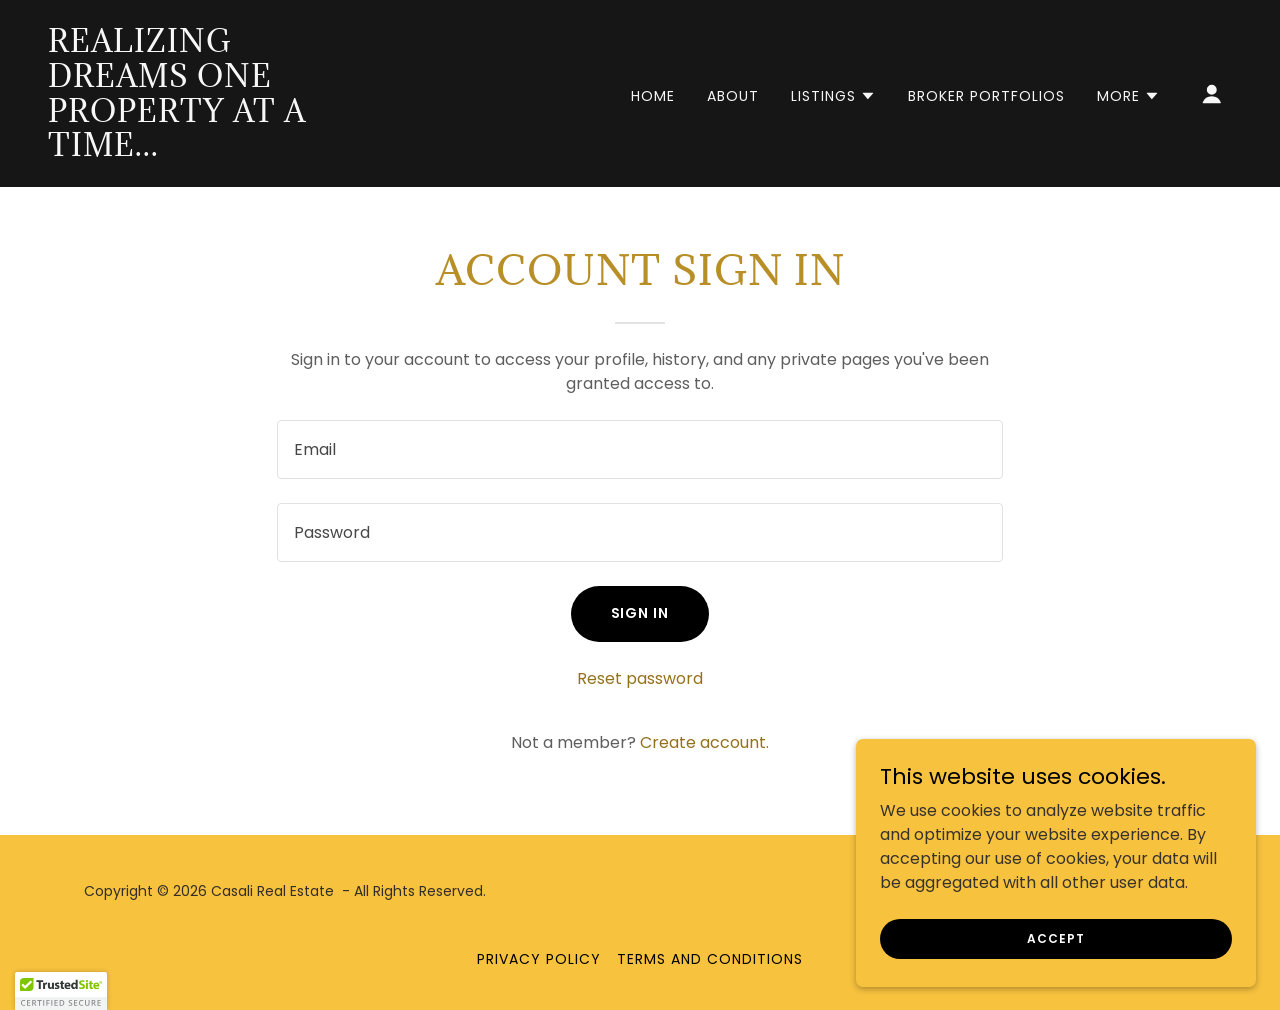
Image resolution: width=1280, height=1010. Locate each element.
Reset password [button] (640, 678)
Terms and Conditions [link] (710, 959)
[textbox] (639, 449)
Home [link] (653, 96)
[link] (214, 150)
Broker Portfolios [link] (986, 96)
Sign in (640, 613)
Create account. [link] (704, 742)
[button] (833, 96)
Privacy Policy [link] (539, 959)
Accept (1055, 937)
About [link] (733, 96)
